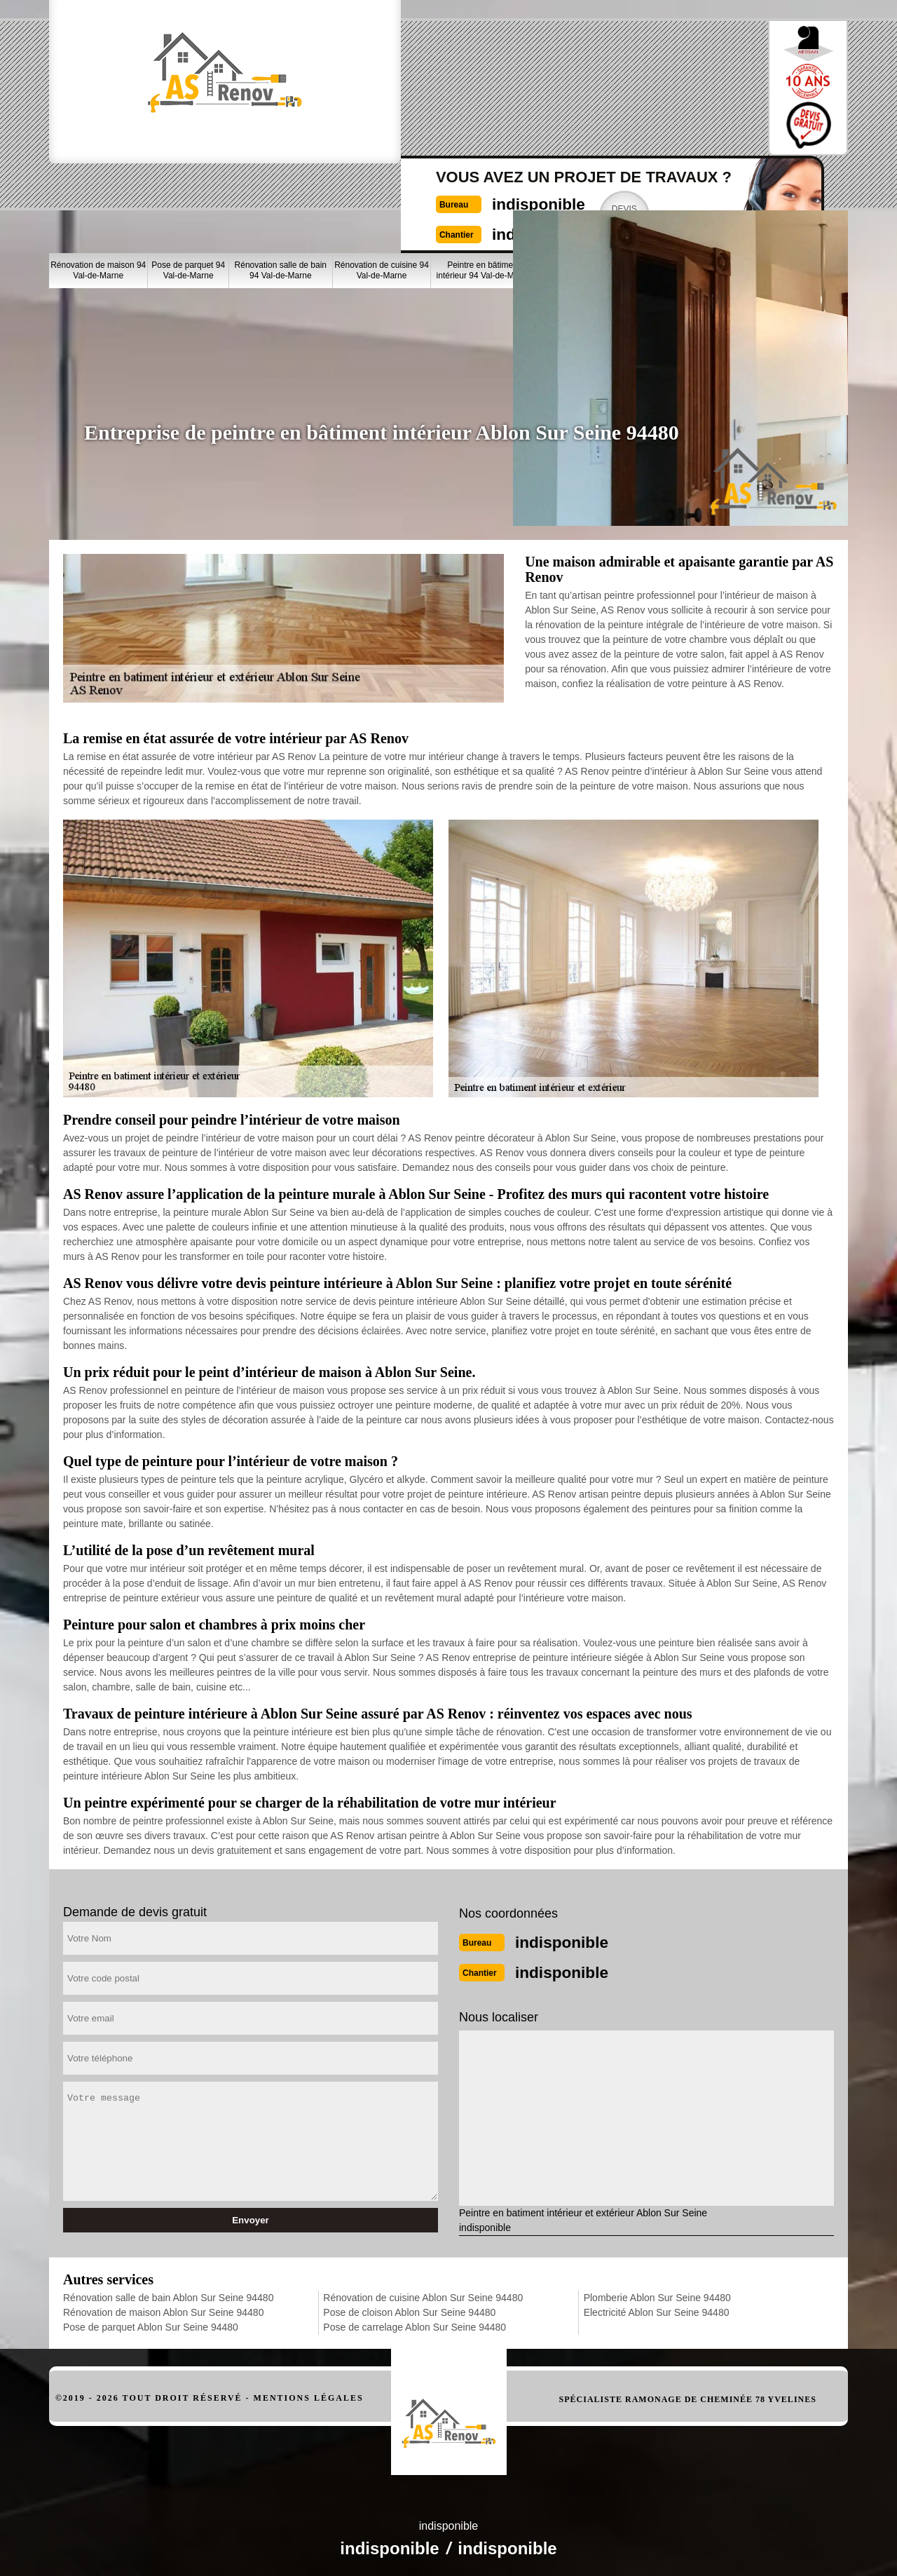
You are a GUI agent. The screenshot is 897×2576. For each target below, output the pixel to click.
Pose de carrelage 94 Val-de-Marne (659, 189)
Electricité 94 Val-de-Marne (811, 189)
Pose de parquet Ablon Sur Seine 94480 (150, 2322)
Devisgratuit (518, 86)
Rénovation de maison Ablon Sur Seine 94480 (163, 2308)
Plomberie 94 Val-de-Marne (739, 189)
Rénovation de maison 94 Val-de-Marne (98, 189)
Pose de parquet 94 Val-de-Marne (188, 189)
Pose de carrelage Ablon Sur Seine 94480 (414, 2322)
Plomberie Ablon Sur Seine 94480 (657, 2293)
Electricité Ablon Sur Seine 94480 (657, 2308)
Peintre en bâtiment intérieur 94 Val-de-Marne (484, 189)
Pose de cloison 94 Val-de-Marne (575, 189)
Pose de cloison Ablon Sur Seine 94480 (409, 2308)
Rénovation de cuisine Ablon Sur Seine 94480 (423, 2293)
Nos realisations (677, 138)
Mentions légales (309, 2394)
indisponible (417, 74)
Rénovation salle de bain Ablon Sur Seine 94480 (168, 2293)
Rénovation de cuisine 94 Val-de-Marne (381, 189)
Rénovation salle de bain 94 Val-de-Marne (281, 189)
